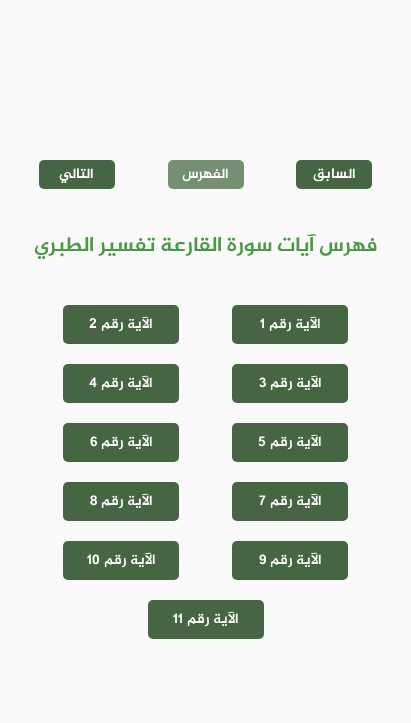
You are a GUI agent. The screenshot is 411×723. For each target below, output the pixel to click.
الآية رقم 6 (121, 442)
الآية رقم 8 (121, 501)
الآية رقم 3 (290, 383)
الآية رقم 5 (290, 442)
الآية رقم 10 (121, 560)
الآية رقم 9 (290, 560)
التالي (76, 174)
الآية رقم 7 (290, 501)
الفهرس (205, 174)
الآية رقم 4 (121, 383)
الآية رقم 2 (121, 324)
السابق (334, 174)
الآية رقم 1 (290, 324)
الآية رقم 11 (206, 619)
